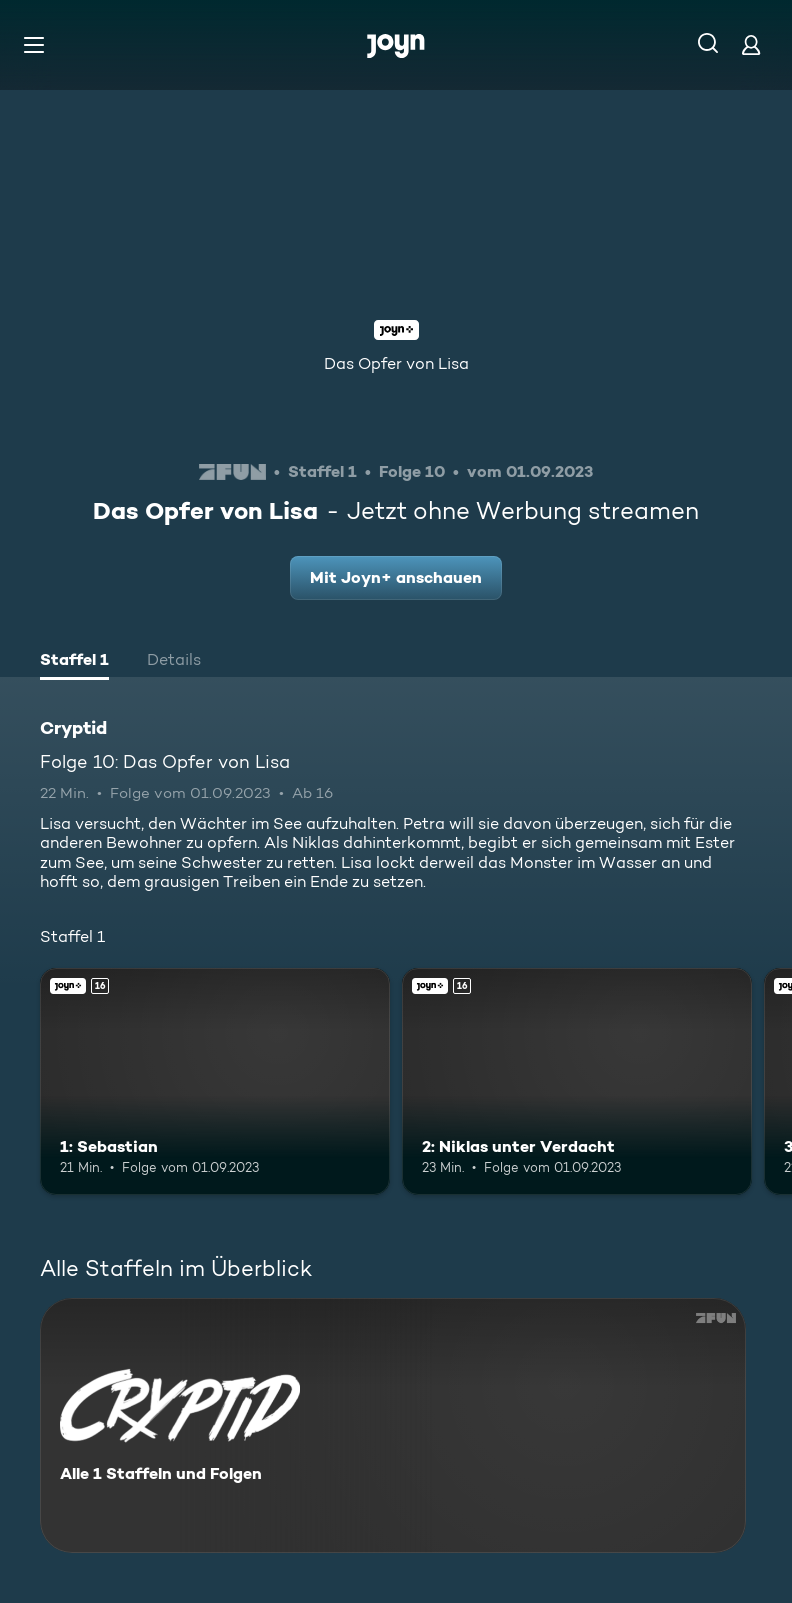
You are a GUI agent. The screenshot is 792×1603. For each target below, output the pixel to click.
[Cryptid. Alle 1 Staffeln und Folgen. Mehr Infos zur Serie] (393, 1425)
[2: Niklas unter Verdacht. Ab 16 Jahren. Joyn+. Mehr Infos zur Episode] (577, 1082)
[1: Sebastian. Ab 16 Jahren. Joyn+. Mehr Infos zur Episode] (215, 1082)
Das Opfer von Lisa (396, 363)
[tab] (74, 662)
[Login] (751, 44)
